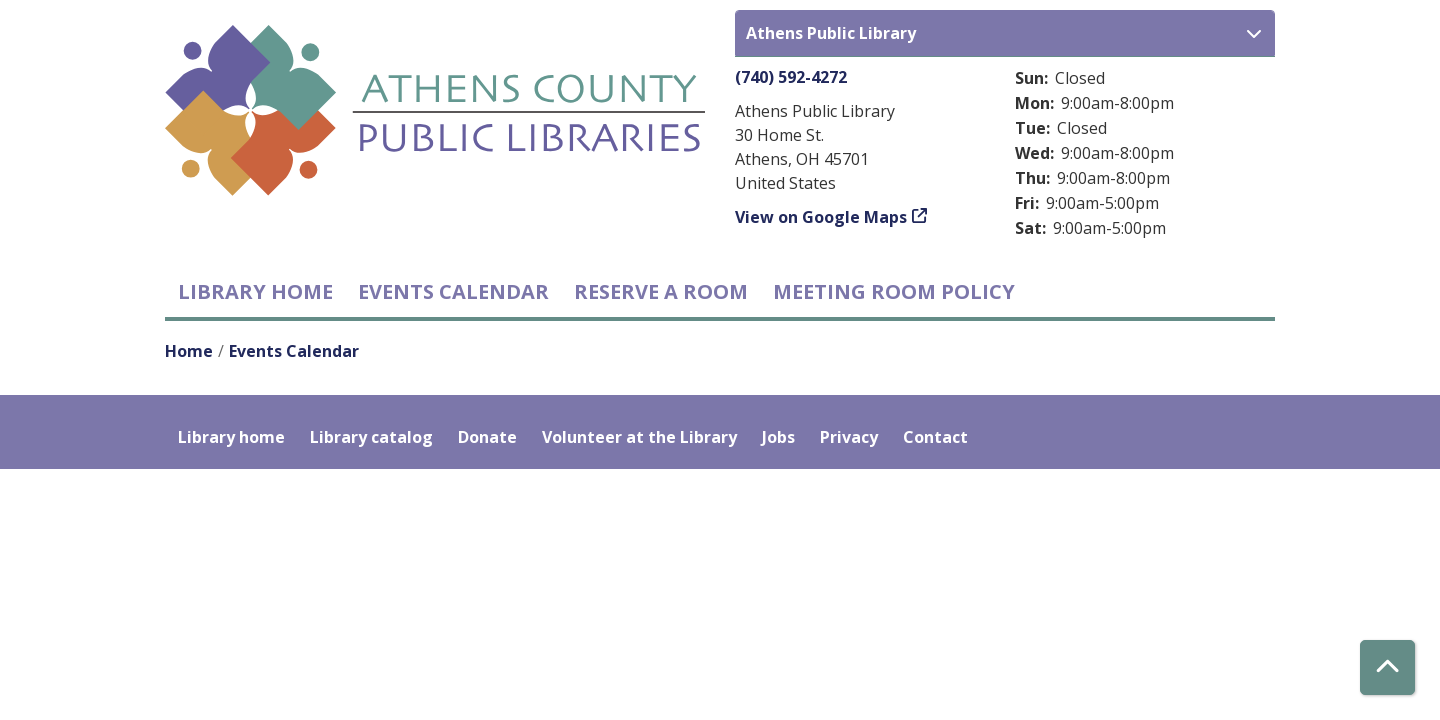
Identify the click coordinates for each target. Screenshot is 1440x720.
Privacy (849, 437)
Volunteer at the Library (639, 437)
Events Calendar (453, 291)
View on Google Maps (821, 217)
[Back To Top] (1387, 667)
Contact (935, 437)
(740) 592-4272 (791, 77)
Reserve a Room (661, 291)
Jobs (778, 437)
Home (189, 351)
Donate (487, 437)
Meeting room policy (894, 291)
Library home (255, 291)
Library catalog (371, 437)
